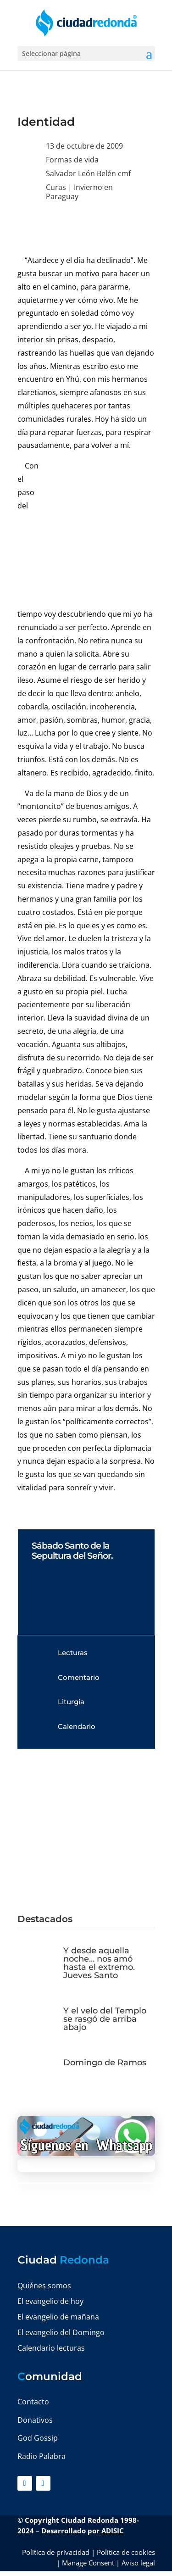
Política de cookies (126, 2552)
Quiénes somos (44, 2285)
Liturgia (71, 1701)
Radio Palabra (41, 2456)
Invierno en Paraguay (79, 191)
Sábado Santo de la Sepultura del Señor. (72, 1550)
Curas (56, 187)
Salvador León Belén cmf (88, 173)
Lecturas (73, 1652)
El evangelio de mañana (58, 2317)
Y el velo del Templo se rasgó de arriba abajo (104, 2019)
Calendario (76, 1726)
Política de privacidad (55, 2552)
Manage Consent (88, 2562)
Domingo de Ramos (104, 2062)
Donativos (35, 2420)
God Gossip (37, 2438)
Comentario (79, 1677)
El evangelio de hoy (50, 2301)
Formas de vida (72, 160)
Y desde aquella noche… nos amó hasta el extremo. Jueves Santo (99, 1963)
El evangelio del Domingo (61, 2332)
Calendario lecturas (51, 2348)
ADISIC (112, 2530)
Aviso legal (138, 2562)
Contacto (33, 2402)
